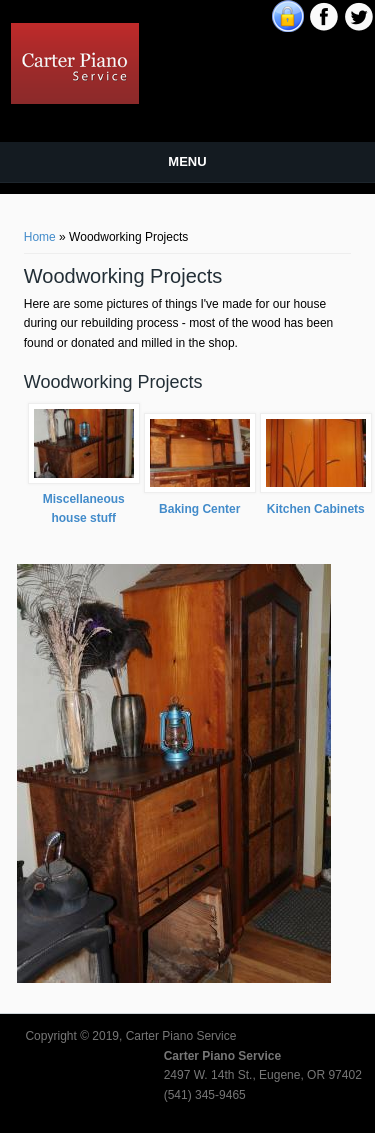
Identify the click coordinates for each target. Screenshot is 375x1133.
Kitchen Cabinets (316, 509)
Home (40, 237)
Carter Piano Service (233, 34)
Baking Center (199, 509)
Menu (187, 161)
